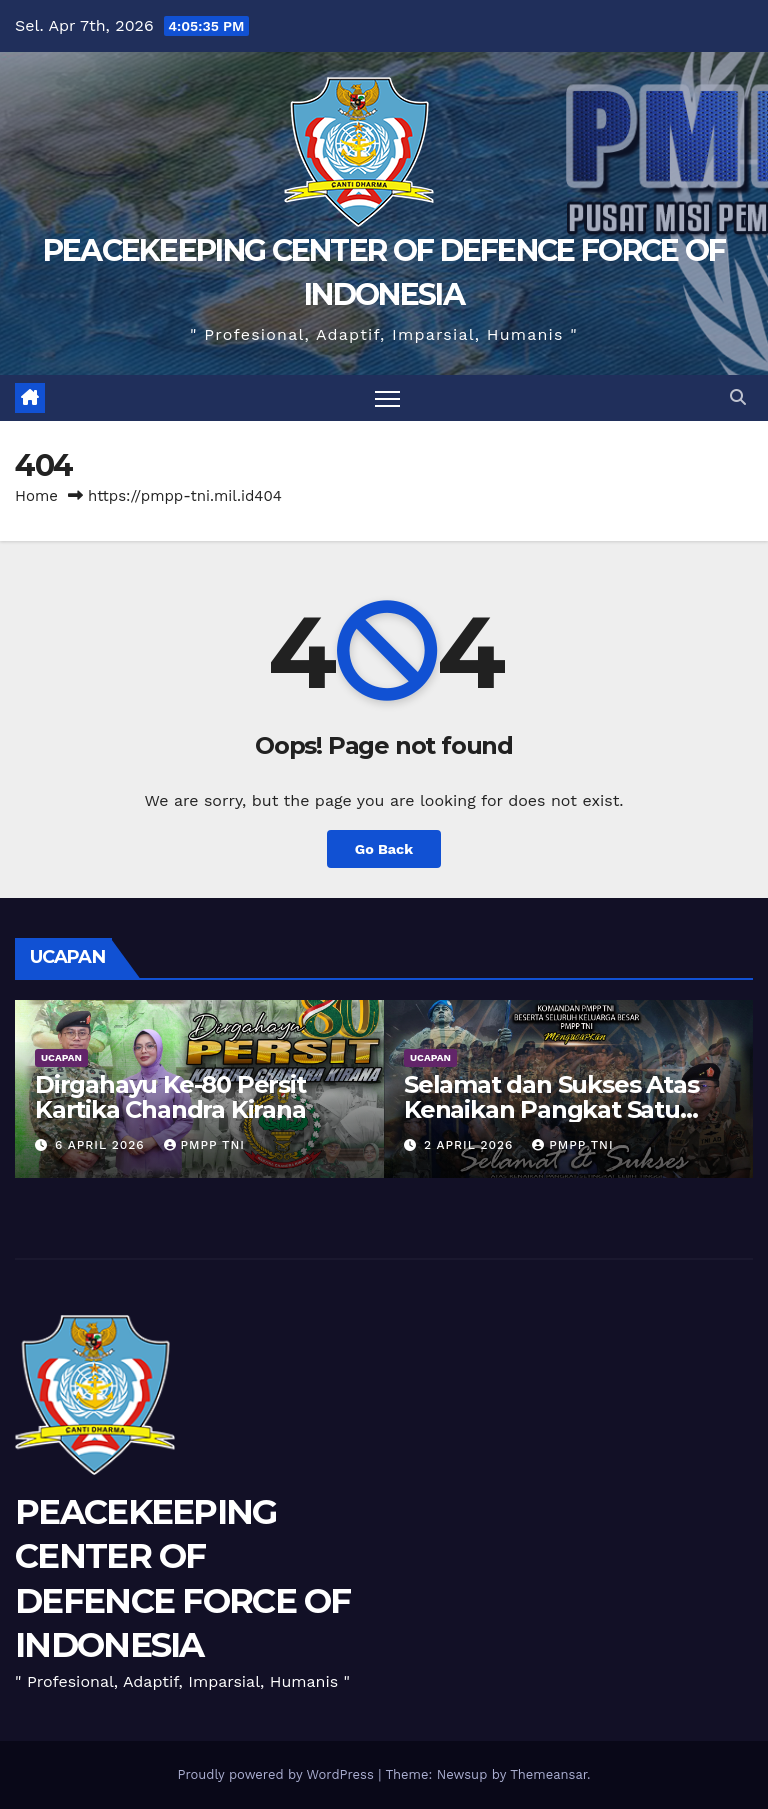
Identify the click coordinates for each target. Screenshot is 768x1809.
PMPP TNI (204, 1145)
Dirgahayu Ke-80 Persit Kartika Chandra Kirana (170, 1097)
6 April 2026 (102, 1145)
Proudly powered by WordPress (277, 1774)
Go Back (384, 849)
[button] (738, 397)
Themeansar (548, 1774)
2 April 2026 (471, 1145)
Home (36, 496)
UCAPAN (61, 1057)
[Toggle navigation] (387, 398)
